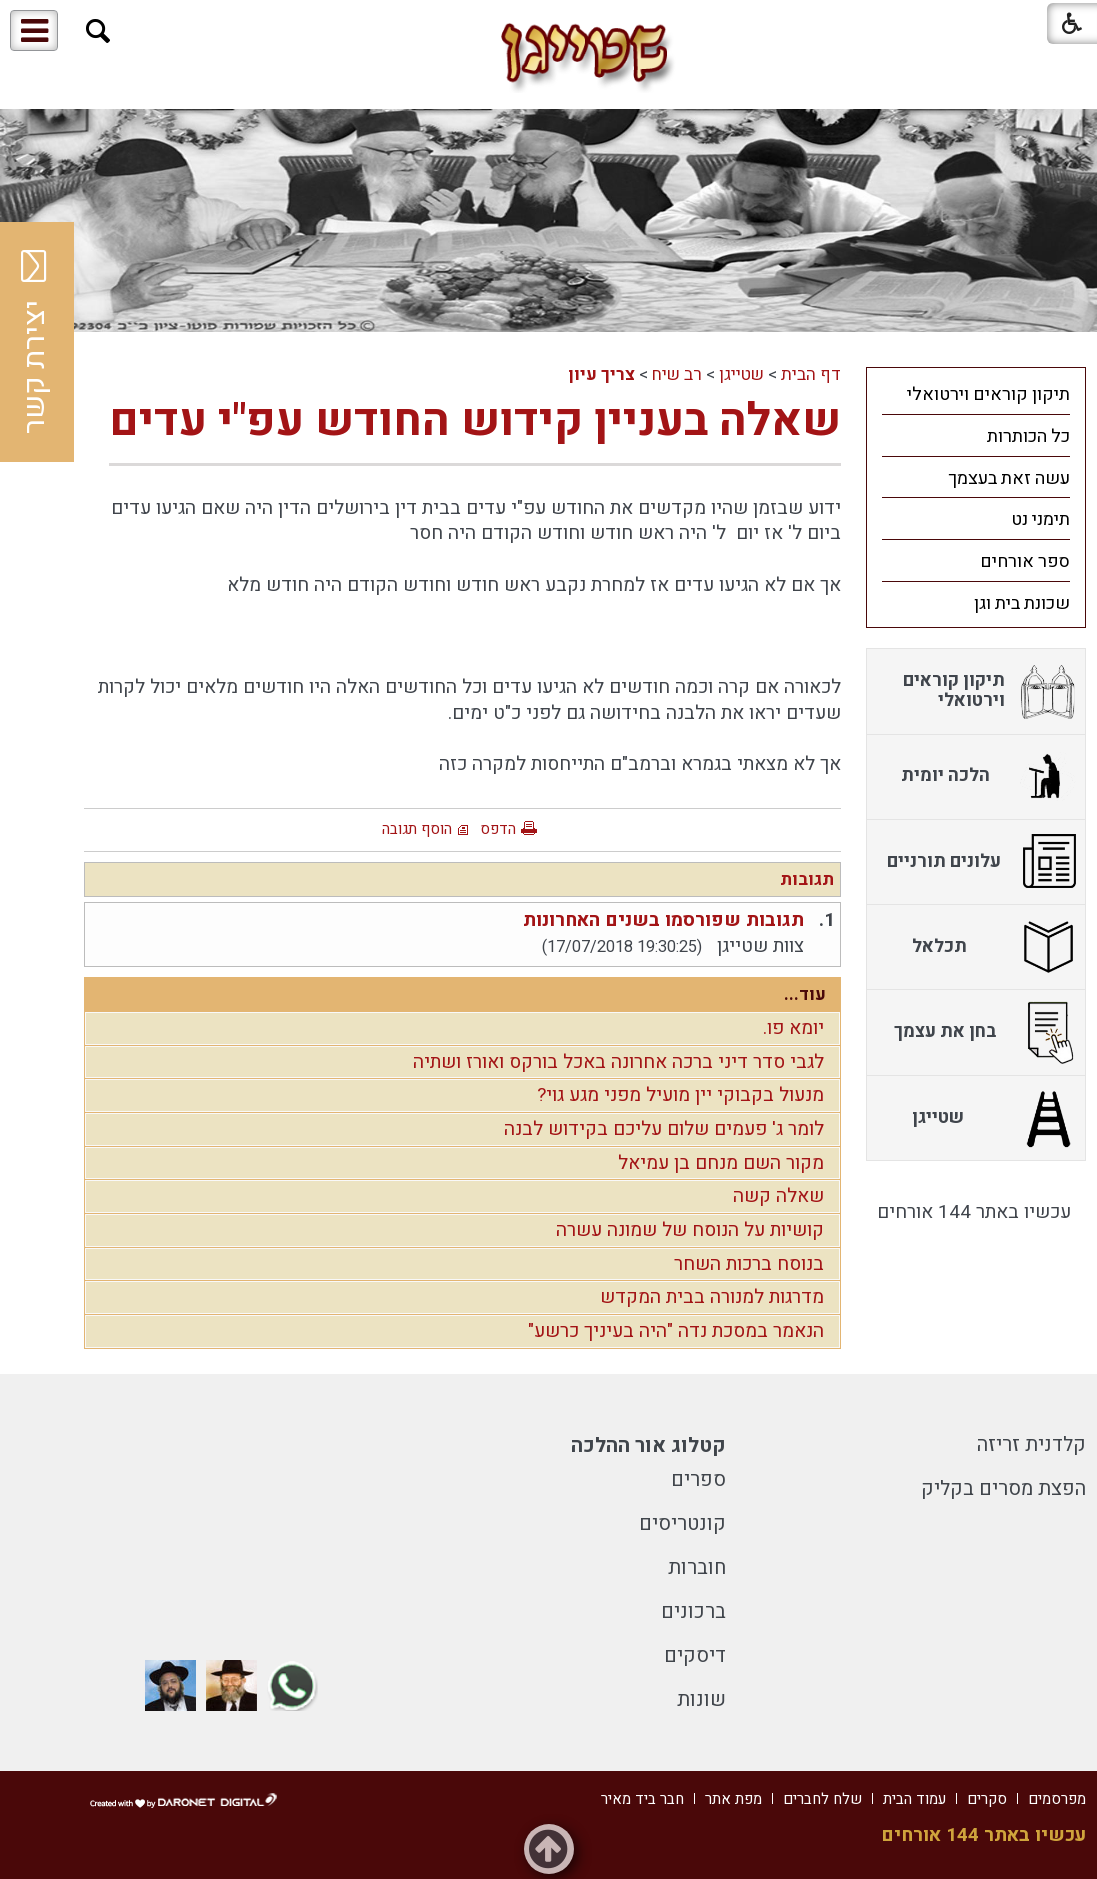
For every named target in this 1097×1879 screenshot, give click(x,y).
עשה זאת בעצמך (1009, 478)
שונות (701, 1699)
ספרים (698, 1479)
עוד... (805, 994)
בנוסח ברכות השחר (749, 1264)
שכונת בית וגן (1022, 603)
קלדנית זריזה (1031, 1444)
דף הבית (811, 374)
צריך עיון (601, 374)
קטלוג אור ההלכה (648, 1445)
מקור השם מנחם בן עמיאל (721, 1163)
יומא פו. (793, 1028)
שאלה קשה (778, 1196)
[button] (98, 31)
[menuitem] (976, 394)
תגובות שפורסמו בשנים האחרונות (663, 920)
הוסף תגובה (417, 829)
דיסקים (695, 1655)
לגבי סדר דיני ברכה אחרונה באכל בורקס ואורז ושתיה (618, 1062)
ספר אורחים (1025, 561)
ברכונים (693, 1611)
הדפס (498, 829)
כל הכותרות (1028, 436)
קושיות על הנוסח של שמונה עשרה (690, 1230)
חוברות (697, 1567)
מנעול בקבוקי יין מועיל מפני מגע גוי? (680, 1095)
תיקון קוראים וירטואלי (988, 394)
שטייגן (741, 374)
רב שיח (677, 374)
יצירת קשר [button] (35, 342)
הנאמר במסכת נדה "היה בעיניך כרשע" (676, 1331)
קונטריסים (682, 1523)
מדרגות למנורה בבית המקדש (712, 1297)
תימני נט (1040, 519)
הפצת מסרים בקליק (1003, 1488)
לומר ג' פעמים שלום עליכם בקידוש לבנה (664, 1129)
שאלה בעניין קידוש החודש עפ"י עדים (475, 421)
